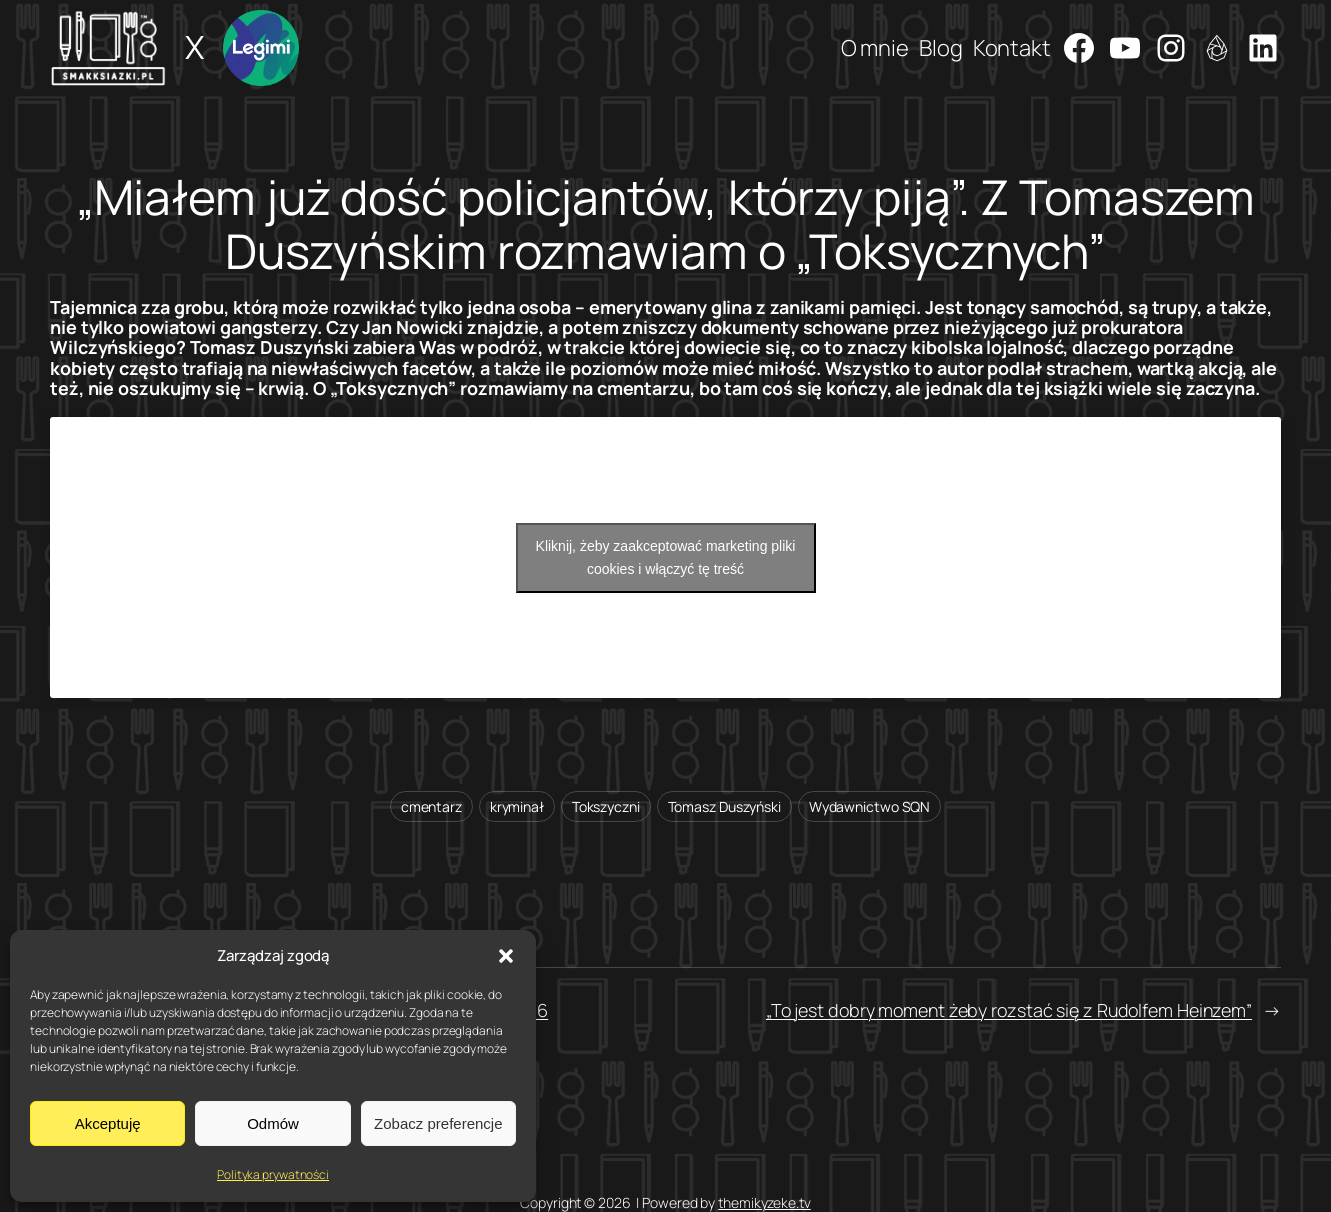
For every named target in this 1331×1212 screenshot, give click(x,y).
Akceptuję (108, 1123)
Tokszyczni (606, 806)
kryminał (517, 806)
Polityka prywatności (273, 1174)
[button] (506, 956)
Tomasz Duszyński (724, 806)
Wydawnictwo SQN (870, 806)
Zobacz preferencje (438, 1123)
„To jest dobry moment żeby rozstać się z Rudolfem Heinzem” (1009, 1010)
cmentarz (431, 806)
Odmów (273, 1123)
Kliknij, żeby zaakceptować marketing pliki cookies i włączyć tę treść (666, 557)
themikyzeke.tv (764, 1202)
